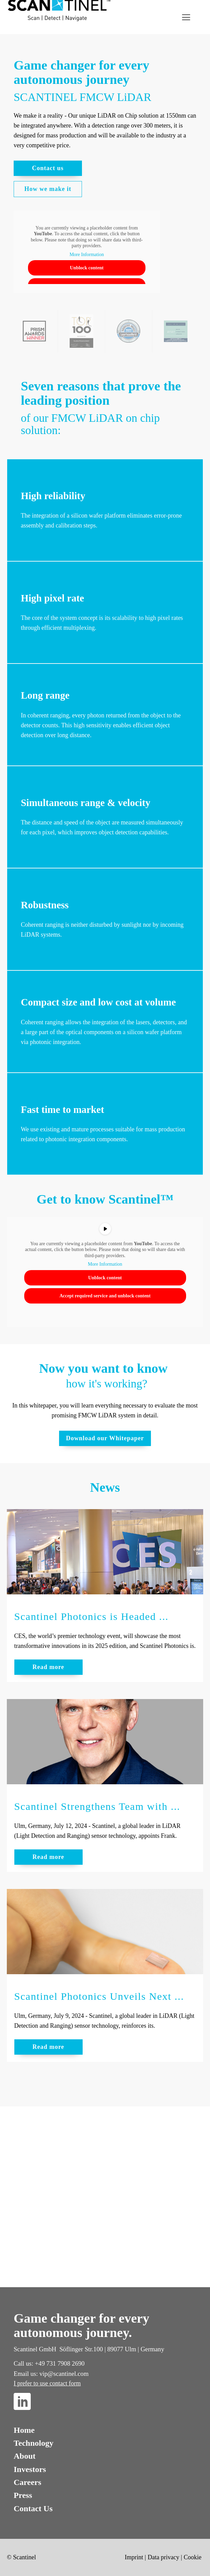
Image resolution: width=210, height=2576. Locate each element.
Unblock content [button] (86, 267)
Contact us (48, 168)
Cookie (192, 2557)
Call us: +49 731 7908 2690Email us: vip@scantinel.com (51, 2368)
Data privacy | (165, 2557)
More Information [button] (87, 254)
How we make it (47, 188)
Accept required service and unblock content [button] (105, 1295)
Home (24, 2430)
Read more (48, 1667)
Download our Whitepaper (105, 1438)
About (25, 2456)
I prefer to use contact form (47, 2383)
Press (23, 2495)
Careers (27, 2482)
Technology (33, 2443)
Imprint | (135, 2557)
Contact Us (33, 2508)
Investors (30, 2469)
